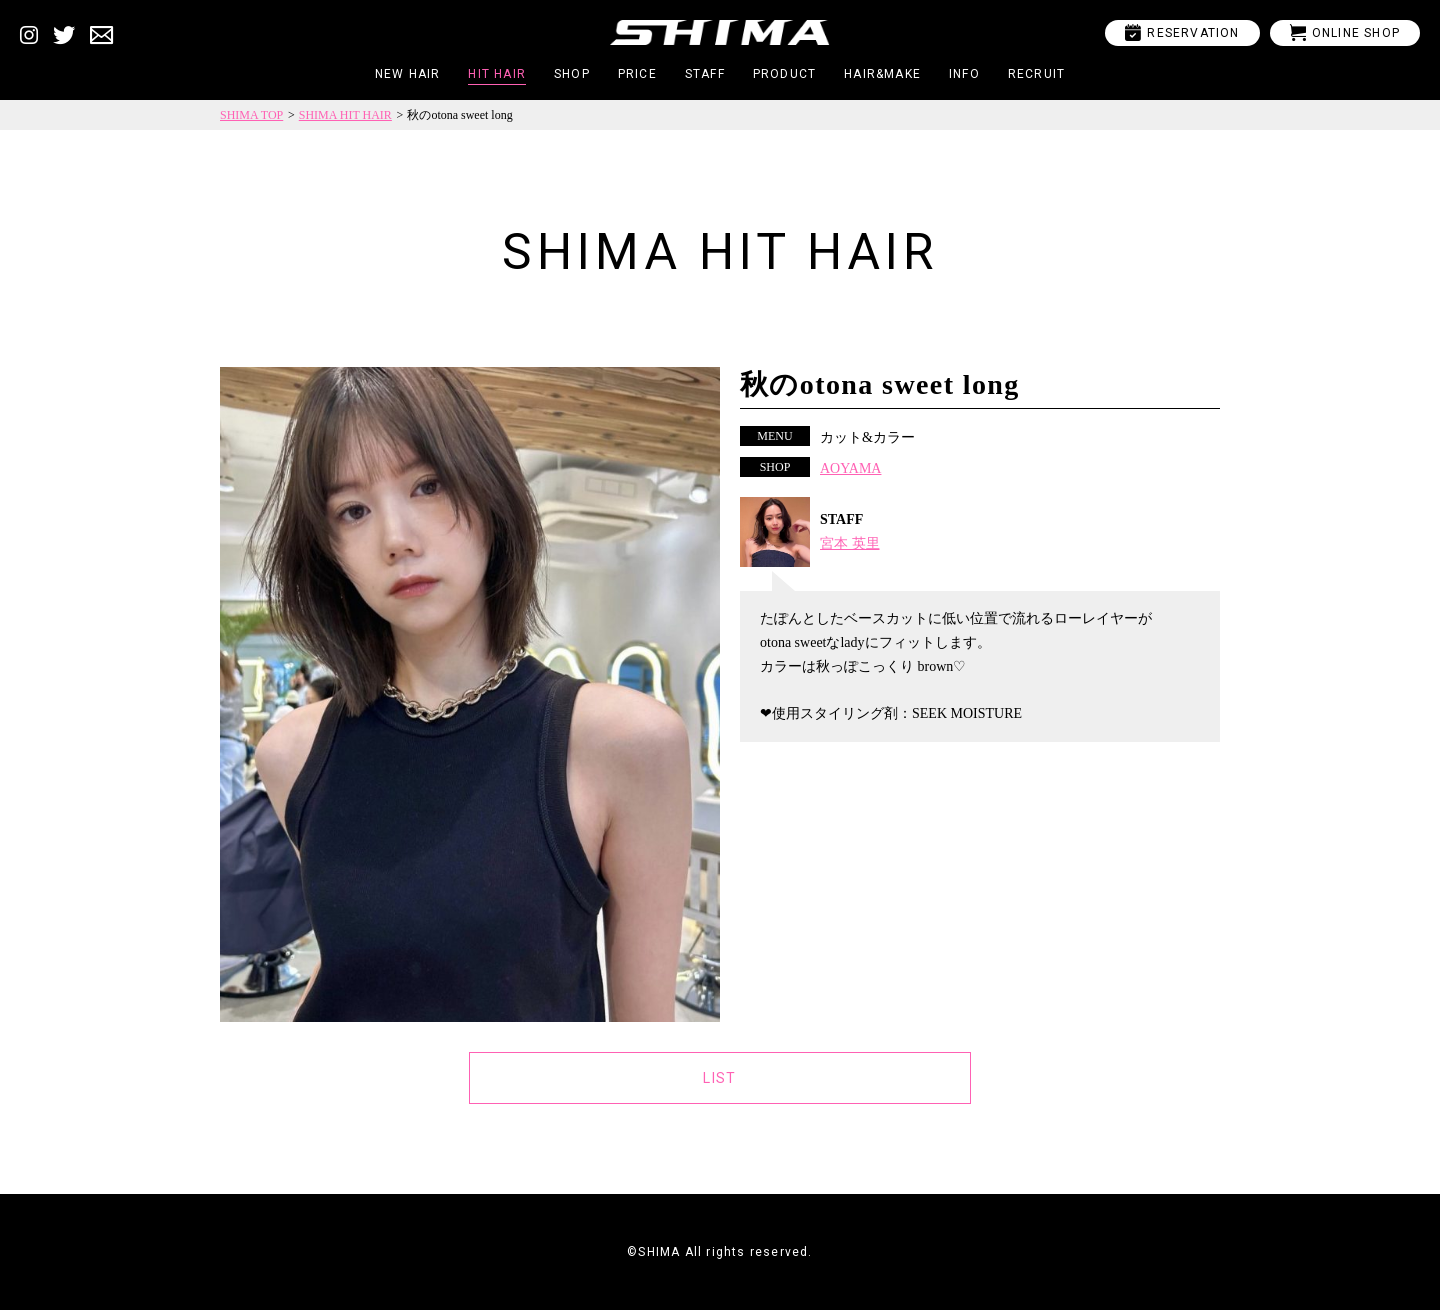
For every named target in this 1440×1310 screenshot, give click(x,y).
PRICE (637, 74)
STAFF (705, 74)
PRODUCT (784, 74)
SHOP (572, 74)
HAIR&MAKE (882, 74)
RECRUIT (1036, 74)
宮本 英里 (850, 543)
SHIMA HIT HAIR (345, 115)
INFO (964, 74)
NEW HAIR (408, 74)
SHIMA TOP (251, 115)
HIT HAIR (497, 74)
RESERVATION (1182, 32)
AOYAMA (850, 468)
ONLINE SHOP (1345, 32)
